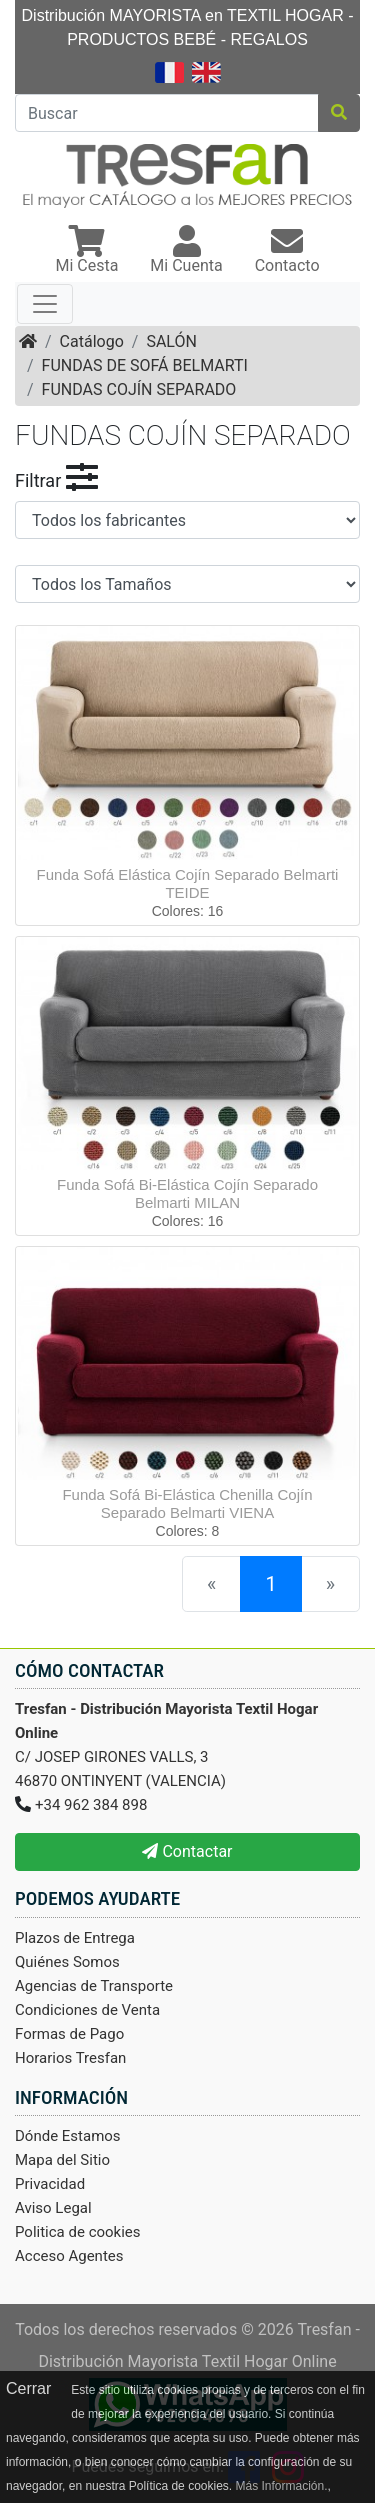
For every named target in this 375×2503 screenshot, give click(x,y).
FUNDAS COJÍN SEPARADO (139, 389)
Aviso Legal (53, 2208)
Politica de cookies (78, 2232)
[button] (86, 251)
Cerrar (28, 2388)
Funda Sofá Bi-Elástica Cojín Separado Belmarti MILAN (187, 1193)
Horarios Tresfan (70, 2058)
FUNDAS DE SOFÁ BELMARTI (145, 365)
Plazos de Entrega (75, 1938)
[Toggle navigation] (45, 304)
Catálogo (92, 341)
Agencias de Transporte (94, 1986)
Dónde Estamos (68, 2136)
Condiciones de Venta (87, 2010)
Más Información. (281, 2486)
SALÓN (171, 341)
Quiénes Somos (67, 1962)
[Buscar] (167, 113)
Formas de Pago (69, 2034)
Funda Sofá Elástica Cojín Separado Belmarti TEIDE (188, 883)
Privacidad (50, 2184)
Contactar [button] (187, 1851)
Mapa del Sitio (62, 2160)
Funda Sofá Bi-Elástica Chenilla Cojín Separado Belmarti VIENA (187, 1503)
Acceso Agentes (69, 2256)
